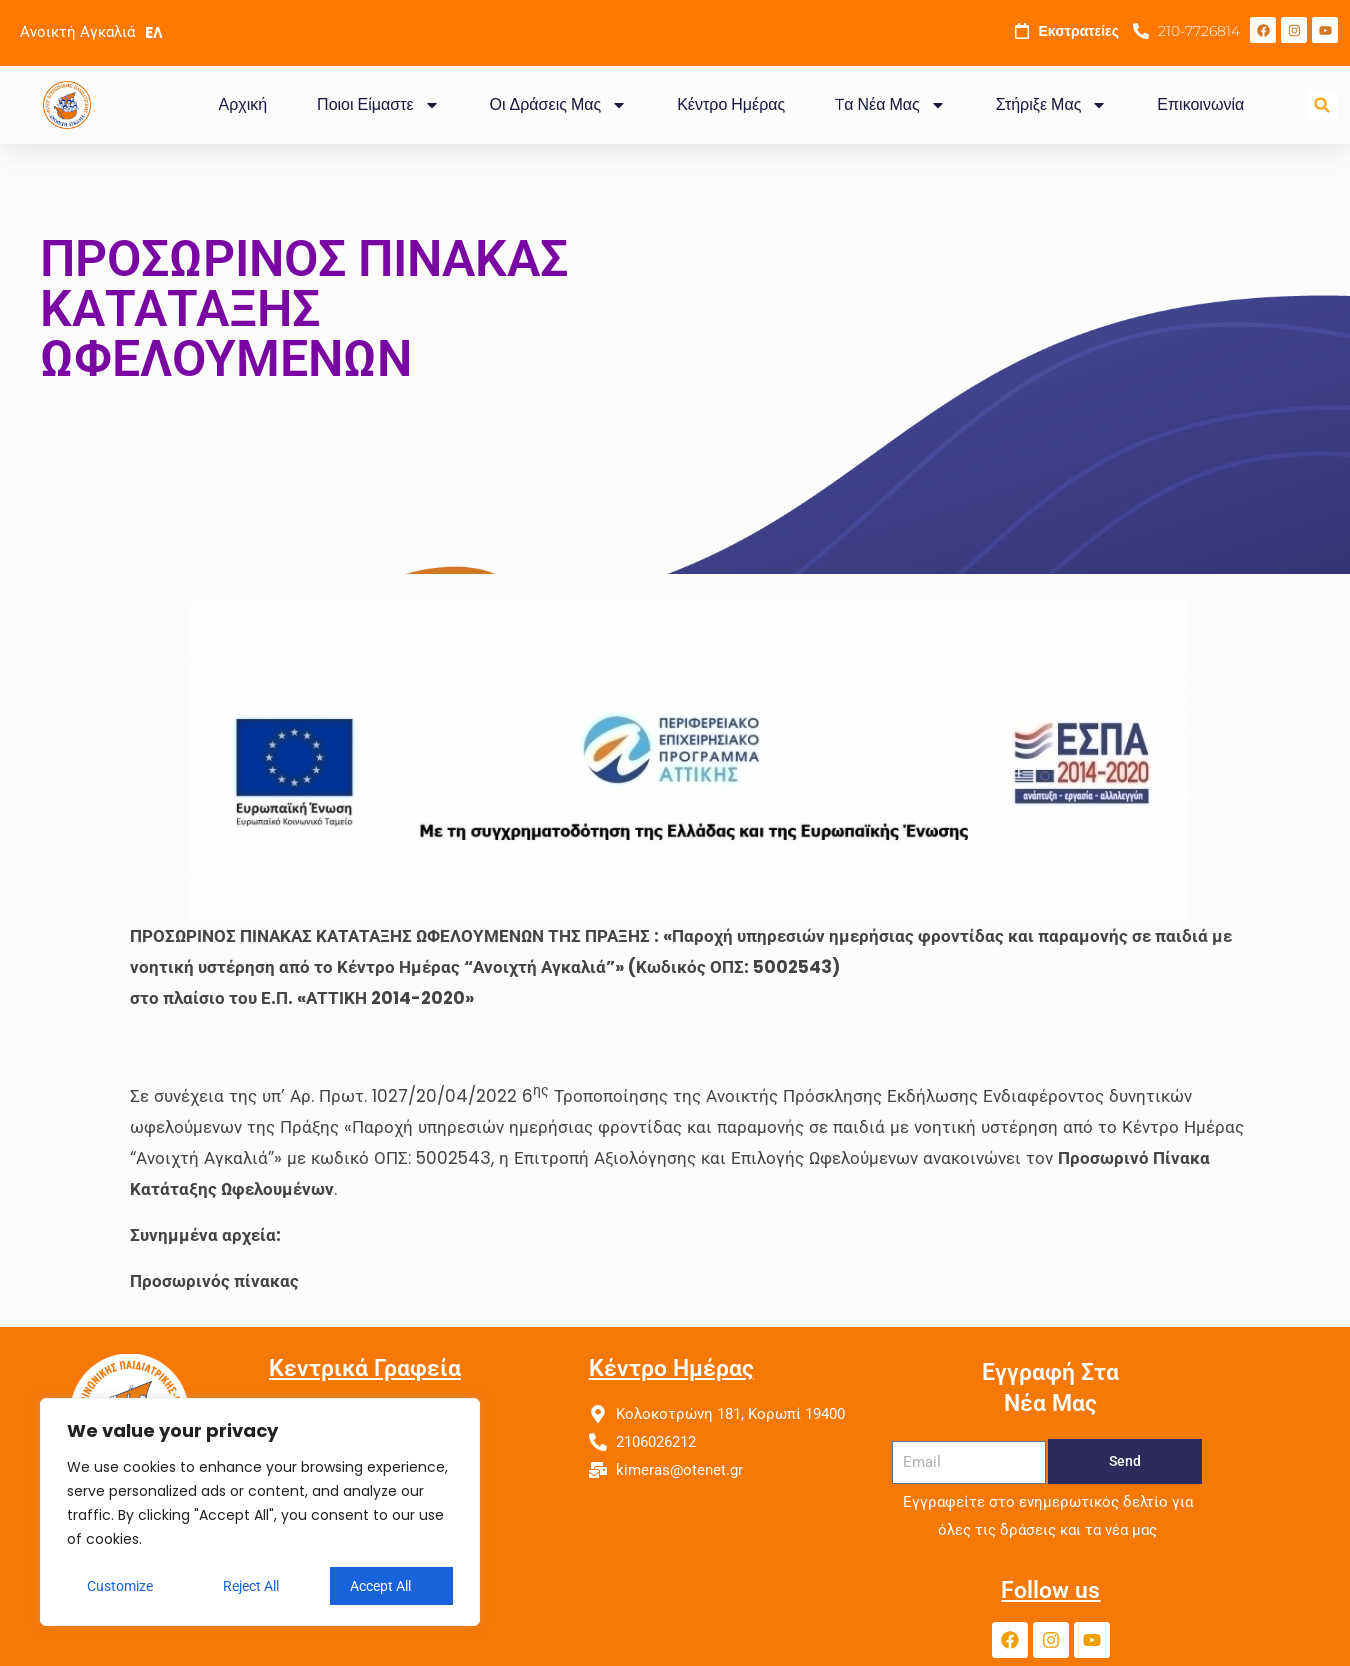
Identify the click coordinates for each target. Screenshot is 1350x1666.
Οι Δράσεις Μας (559, 105)
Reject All (251, 1586)
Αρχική (242, 104)
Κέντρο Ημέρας (731, 104)
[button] (1322, 105)
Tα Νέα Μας (890, 105)
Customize (120, 1586)
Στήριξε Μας (1052, 105)
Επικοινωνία (1200, 104)
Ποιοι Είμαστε (378, 105)
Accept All (380, 1586)
